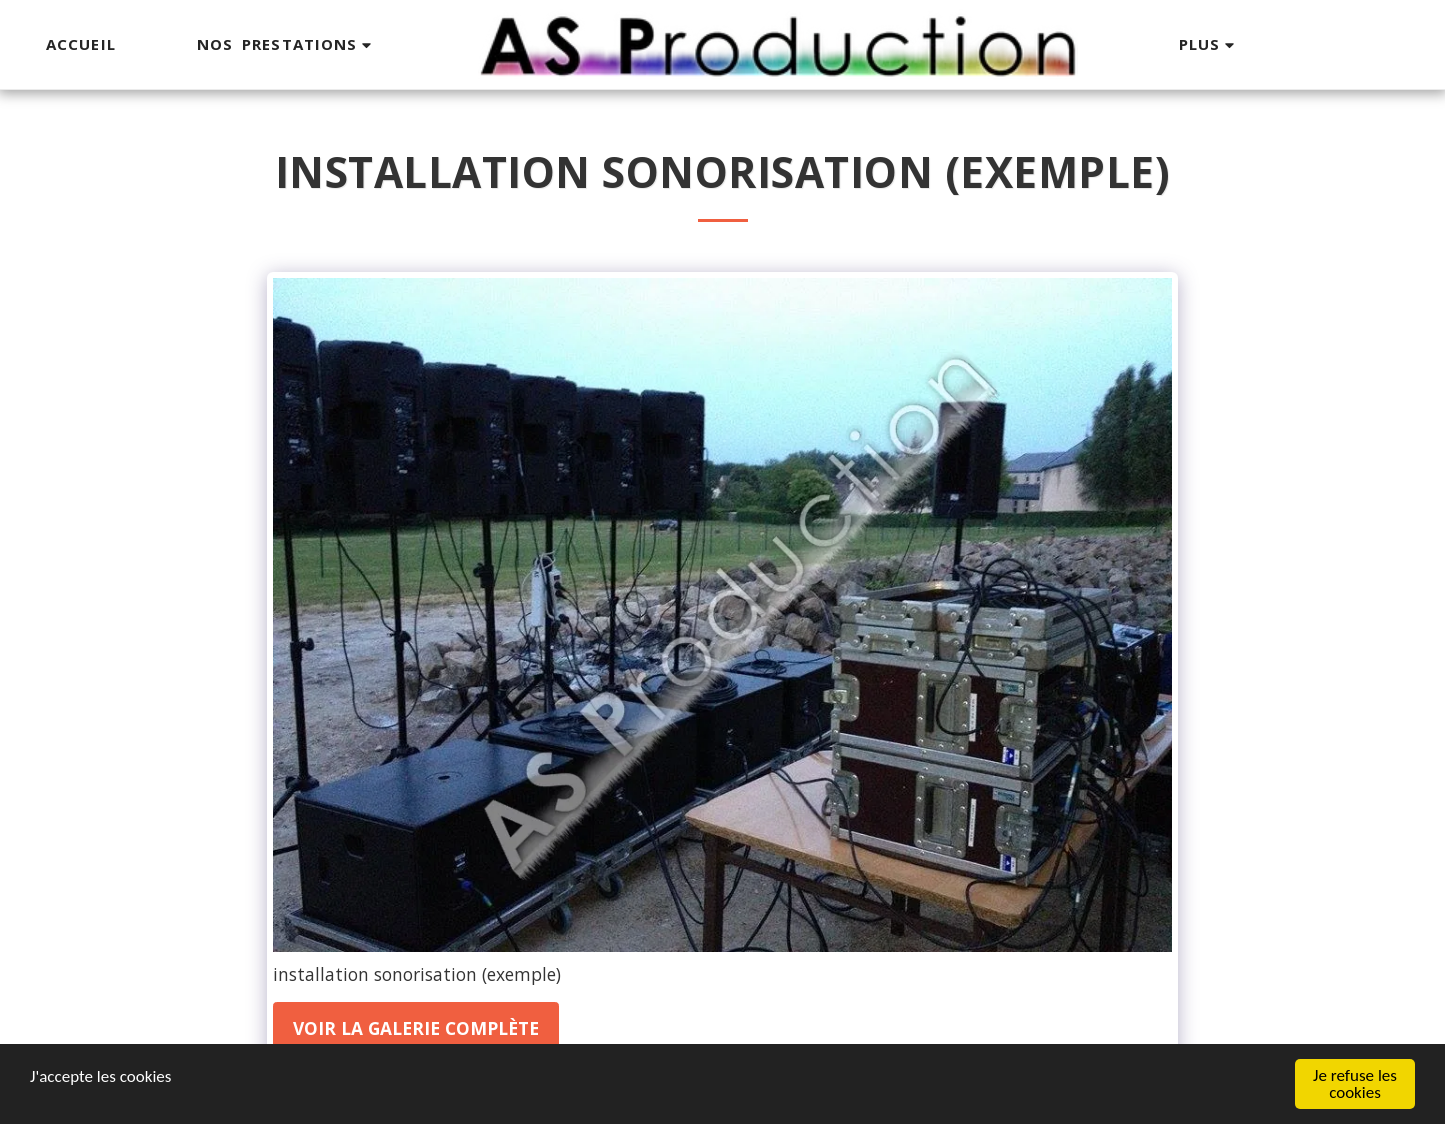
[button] (287, 44)
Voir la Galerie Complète (416, 1028)
